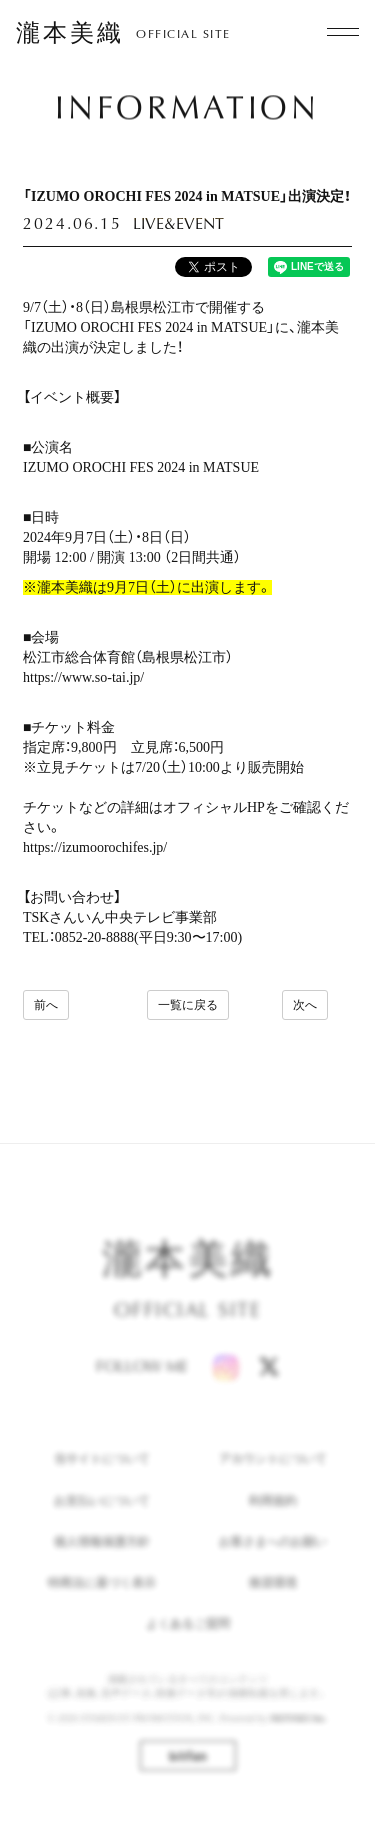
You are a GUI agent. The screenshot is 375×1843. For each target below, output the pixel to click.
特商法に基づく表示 (102, 1597)
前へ (46, 1005)
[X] (269, 1381)
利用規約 (273, 1515)
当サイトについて (102, 1474)
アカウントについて (273, 1474)
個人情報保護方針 (102, 1556)
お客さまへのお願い (273, 1556)
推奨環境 (273, 1597)
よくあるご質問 (188, 1638)
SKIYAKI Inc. (299, 1732)
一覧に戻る (188, 1005)
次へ (305, 1005)
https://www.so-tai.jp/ (83, 677)
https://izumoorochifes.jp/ (95, 847)
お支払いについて (102, 1515)
